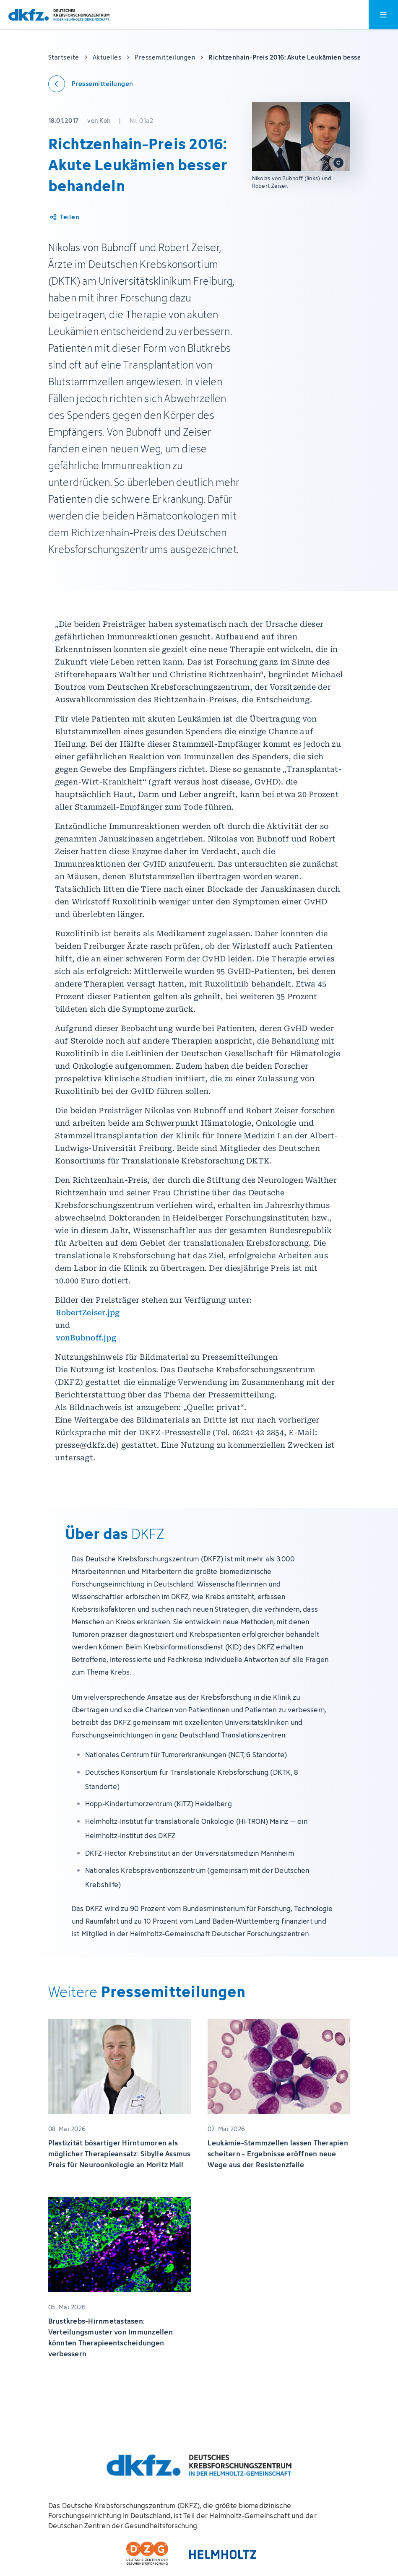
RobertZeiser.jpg (88, 1312)
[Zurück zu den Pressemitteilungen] (90, 83)
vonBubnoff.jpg (86, 1337)
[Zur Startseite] (58, 14)
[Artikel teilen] (64, 217)
